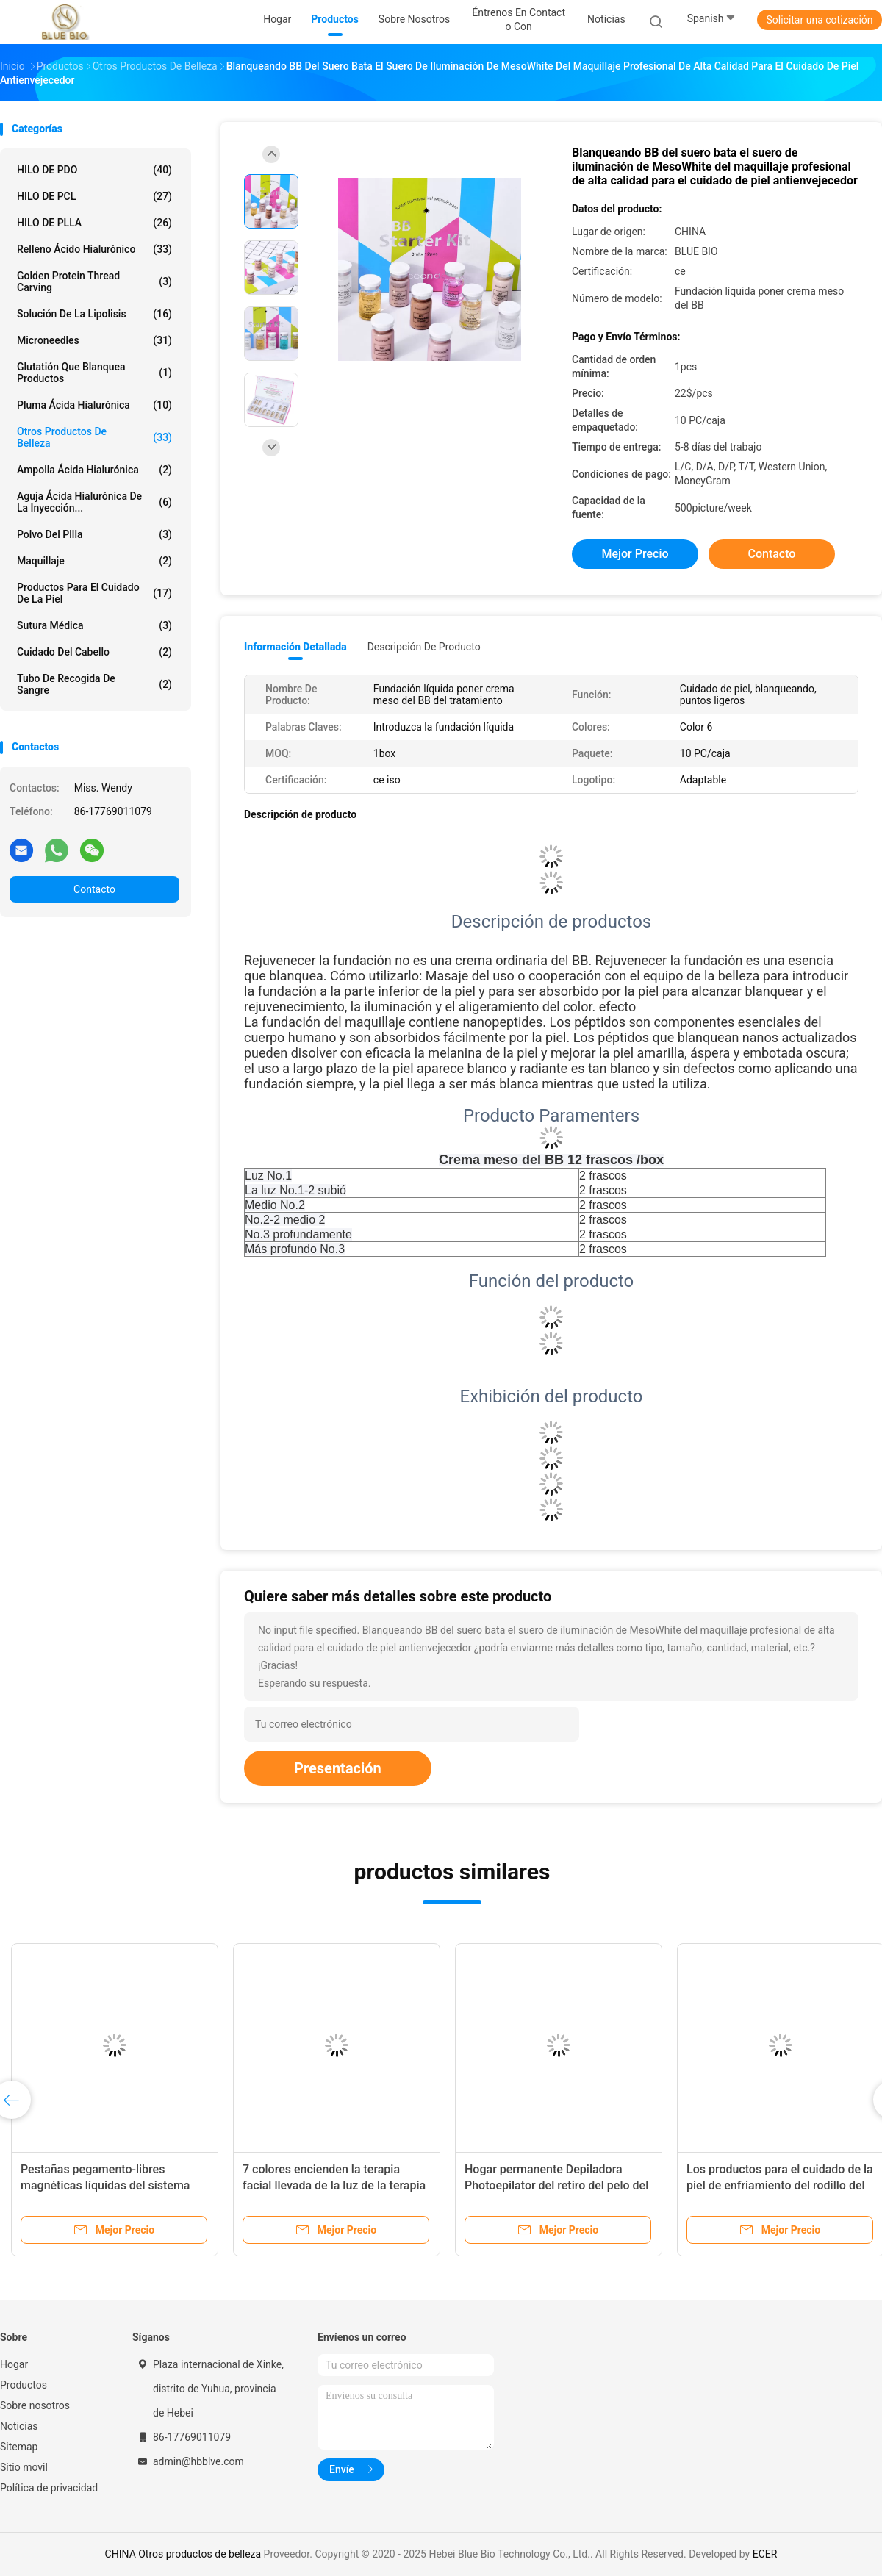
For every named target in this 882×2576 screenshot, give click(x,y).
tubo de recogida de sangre (94, 684)
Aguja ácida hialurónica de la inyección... (94, 502)
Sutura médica (94, 625)
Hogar (14, 2364)
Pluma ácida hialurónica (94, 405)
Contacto (94, 889)
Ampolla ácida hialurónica (94, 469)
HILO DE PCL (94, 196)
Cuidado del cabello (94, 652)
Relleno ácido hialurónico (94, 249)
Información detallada (295, 647)
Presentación (337, 1768)
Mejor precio (634, 554)
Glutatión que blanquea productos (94, 372)
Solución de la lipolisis (94, 313)
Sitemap (18, 2447)
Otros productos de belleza (94, 437)
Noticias (19, 2426)
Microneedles (94, 340)
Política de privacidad (49, 2488)
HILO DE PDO (94, 169)
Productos (23, 2385)
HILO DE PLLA (94, 222)
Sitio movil (24, 2467)
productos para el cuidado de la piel (94, 593)
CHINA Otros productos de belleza (183, 2554)
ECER (765, 2554)
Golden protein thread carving (94, 281)
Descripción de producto (424, 647)
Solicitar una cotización (819, 20)
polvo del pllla (94, 534)
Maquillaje (94, 560)
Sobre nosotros (35, 2405)
